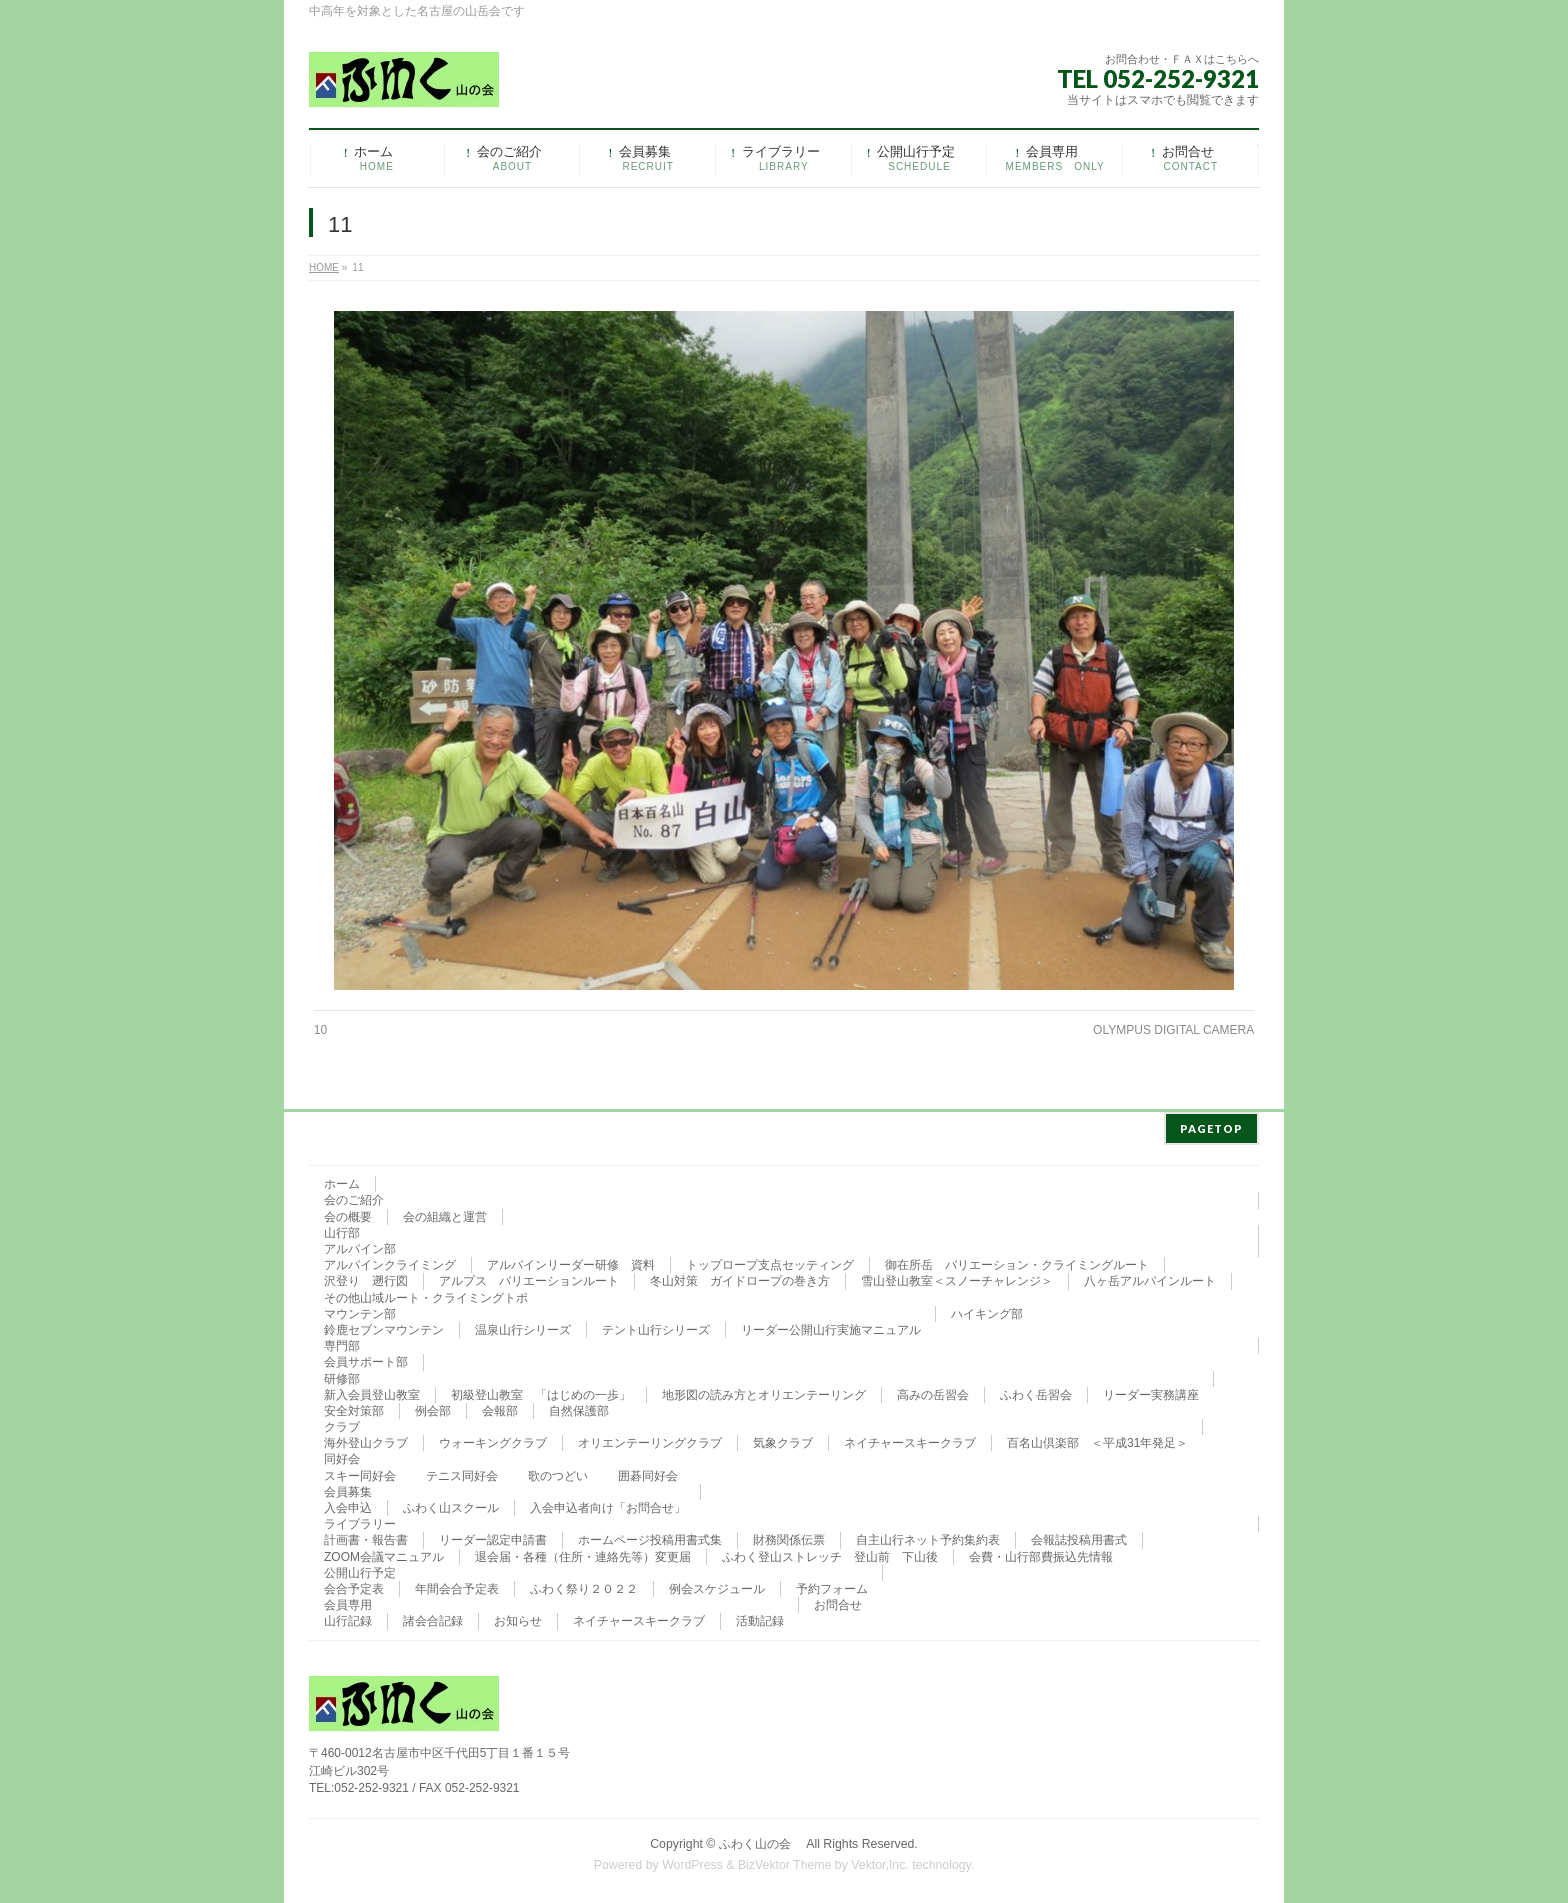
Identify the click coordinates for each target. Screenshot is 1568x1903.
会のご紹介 (354, 1197)
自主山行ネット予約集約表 (928, 1537)
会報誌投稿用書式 (1079, 1537)
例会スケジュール (717, 1586)
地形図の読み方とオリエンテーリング (764, 1392)
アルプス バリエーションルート (529, 1278)
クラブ (342, 1424)
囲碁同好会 (648, 1473)
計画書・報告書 (366, 1537)
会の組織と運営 (445, 1214)
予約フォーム (832, 1586)
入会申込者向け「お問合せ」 (608, 1505)
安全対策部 (354, 1408)
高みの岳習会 (933, 1392)
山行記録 (348, 1618)
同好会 (342, 1456)
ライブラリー (360, 1521)
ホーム (342, 1181)
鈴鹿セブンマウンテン (384, 1327)
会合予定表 (354, 1586)
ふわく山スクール (451, 1505)
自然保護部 (579, 1408)
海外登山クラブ (366, 1440)
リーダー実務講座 (1151, 1392)
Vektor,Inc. (880, 1862)
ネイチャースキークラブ (910, 1440)
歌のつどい (558, 1473)
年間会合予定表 (457, 1586)
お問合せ (838, 1602)
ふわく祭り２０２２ (584, 1586)
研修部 (342, 1376)
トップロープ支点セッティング (770, 1262)
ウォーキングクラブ (493, 1440)
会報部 (500, 1408)
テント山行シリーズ (656, 1327)
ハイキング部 (987, 1311)
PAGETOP (1211, 1125)
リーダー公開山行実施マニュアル (831, 1327)
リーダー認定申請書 (493, 1537)
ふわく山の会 (761, 1841)
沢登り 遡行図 (366, 1278)
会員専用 (348, 1602)
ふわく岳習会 (1036, 1392)
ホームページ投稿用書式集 (650, 1537)
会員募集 (348, 1489)
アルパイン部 (360, 1246)
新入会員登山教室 (372, 1392)
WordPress (692, 1862)
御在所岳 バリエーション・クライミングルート (1017, 1262)
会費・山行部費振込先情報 (1041, 1554)
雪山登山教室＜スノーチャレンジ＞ (957, 1278)
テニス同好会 (462, 1473)
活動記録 (760, 1618)
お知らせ (518, 1618)
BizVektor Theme (785, 1862)
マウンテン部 (360, 1311)
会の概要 (348, 1214)
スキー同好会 (360, 1473)
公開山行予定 (360, 1570)
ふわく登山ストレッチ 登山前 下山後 (830, 1554)
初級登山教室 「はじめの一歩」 (541, 1392)
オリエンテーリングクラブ (650, 1440)
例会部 (433, 1408)
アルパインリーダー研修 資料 (571, 1262)
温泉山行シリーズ (523, 1327)
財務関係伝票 (789, 1537)
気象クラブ (783, 1440)
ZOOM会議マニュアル (384, 1554)
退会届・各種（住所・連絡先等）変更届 (583, 1554)
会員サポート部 (366, 1359)
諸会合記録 (433, 1618)
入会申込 (348, 1505)
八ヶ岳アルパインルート (1150, 1278)
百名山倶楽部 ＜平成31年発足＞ (1097, 1440)
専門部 (342, 1343)
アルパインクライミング (390, 1262)
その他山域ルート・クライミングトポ (426, 1295)
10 (320, 1030)
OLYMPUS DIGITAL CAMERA (1173, 1030)
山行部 (342, 1230)
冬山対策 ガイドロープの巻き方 (740, 1278)
